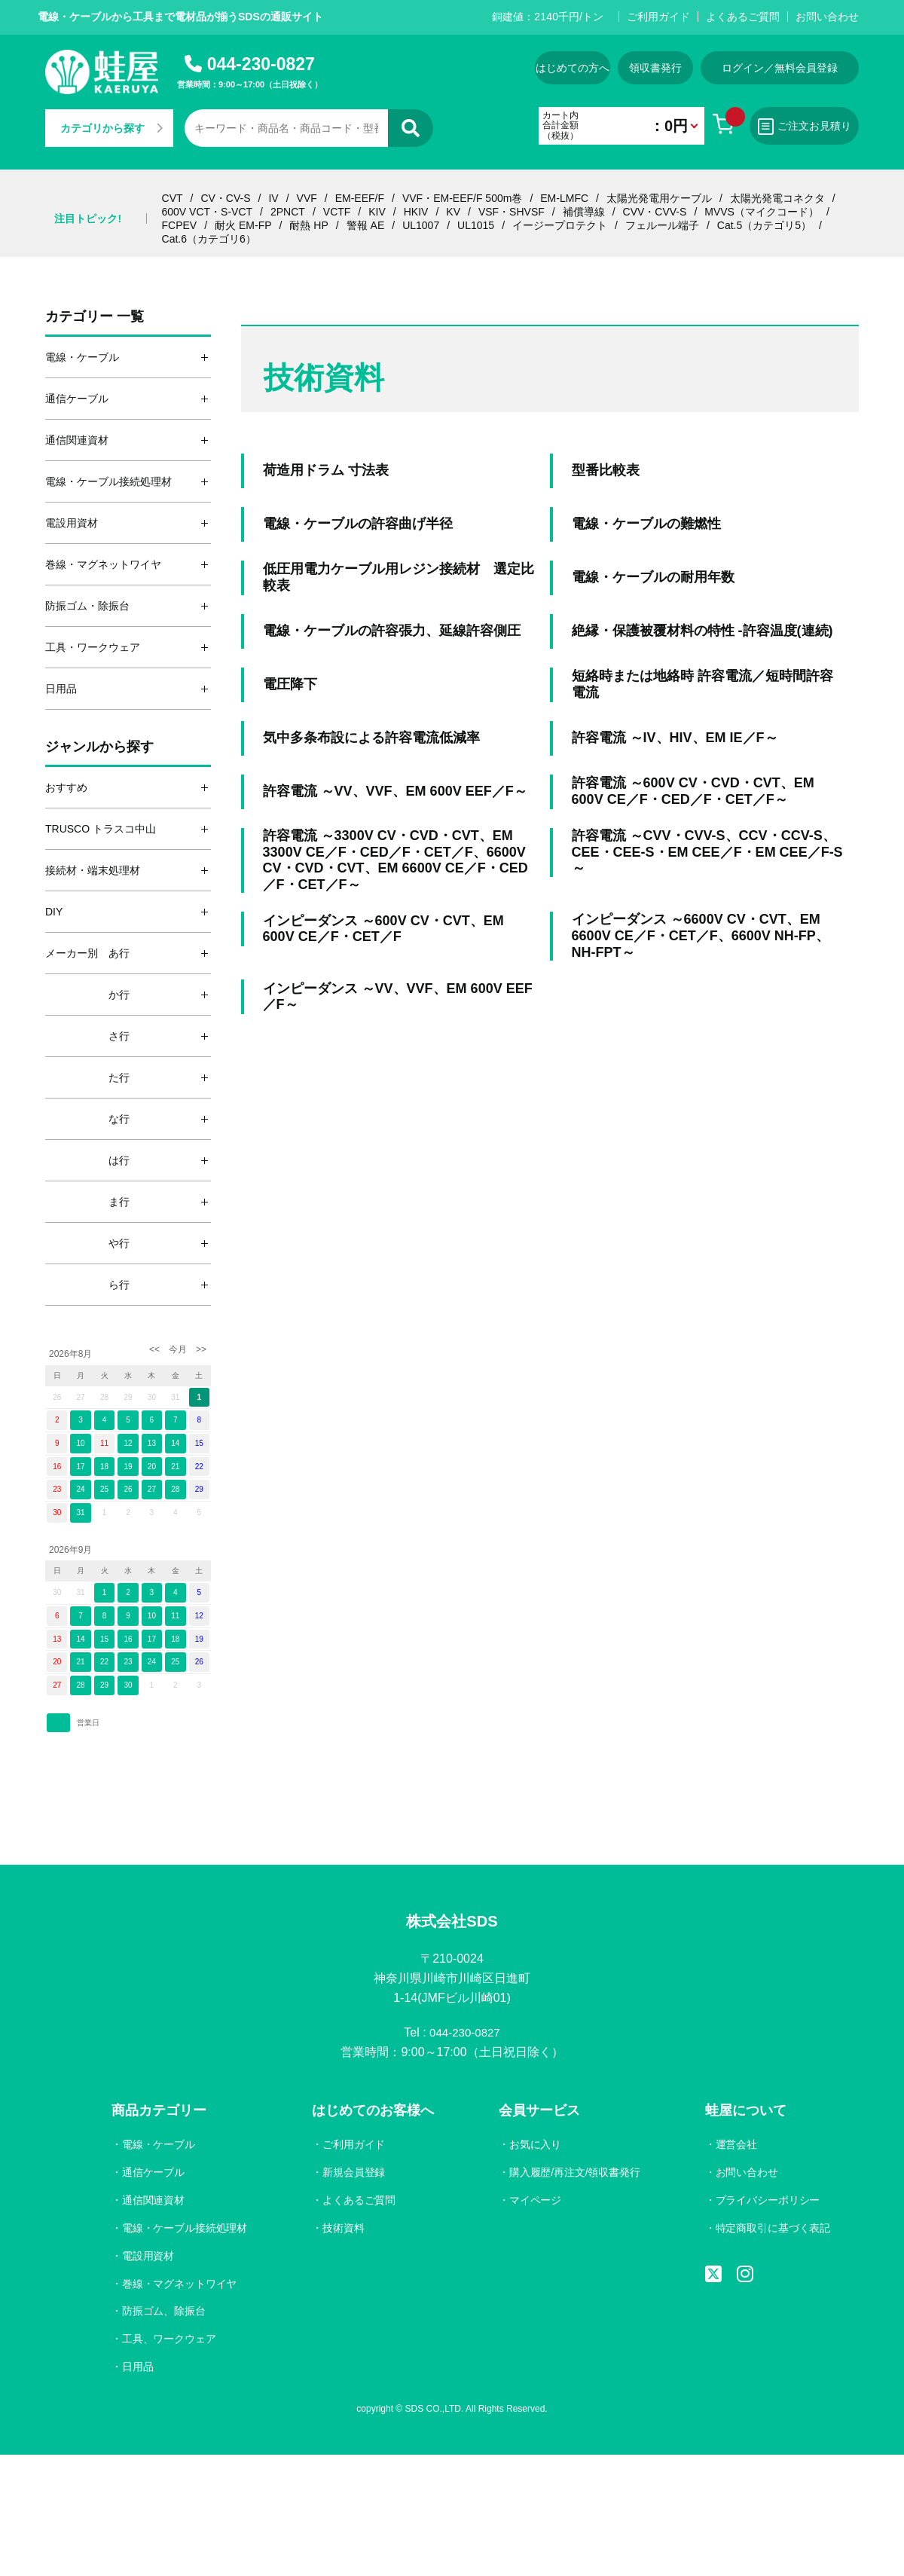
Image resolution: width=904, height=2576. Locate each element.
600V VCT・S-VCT (207, 212)
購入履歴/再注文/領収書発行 (574, 2174)
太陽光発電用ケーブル (659, 198)
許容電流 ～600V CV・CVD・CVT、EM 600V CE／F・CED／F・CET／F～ (693, 791)
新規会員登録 (354, 2174)
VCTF (337, 212)
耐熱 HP (308, 225)
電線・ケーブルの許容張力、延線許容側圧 (392, 630)
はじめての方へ (572, 68)
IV (273, 198)
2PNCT (287, 212)
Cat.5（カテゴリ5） (764, 225)
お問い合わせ (827, 17)
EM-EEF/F (359, 198)
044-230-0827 (261, 64)
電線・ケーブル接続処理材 (185, 2230)
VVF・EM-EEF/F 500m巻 (462, 198)
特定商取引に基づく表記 (772, 2230)
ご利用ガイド (658, 17)
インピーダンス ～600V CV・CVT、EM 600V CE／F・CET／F (383, 929)
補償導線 (584, 212)
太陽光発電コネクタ (777, 198)
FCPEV (179, 225)
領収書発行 (655, 68)
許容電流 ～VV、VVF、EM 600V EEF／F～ (395, 791)
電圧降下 (290, 684)
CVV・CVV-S (655, 212)
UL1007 (420, 225)
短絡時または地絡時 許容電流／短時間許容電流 (702, 684)
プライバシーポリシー (767, 2202)
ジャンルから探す (99, 746)
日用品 (138, 2369)
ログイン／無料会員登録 (780, 68)
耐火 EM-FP (243, 225)
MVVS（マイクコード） (761, 212)
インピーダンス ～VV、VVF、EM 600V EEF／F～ (398, 997)
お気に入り (534, 2147)
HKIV (416, 212)
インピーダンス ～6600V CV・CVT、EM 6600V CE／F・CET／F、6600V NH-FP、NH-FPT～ (700, 935)
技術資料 (343, 2230)
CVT (172, 198)
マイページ (534, 2202)
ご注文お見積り (804, 126)
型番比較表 (606, 470)
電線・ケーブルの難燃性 (646, 523)
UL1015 (475, 225)
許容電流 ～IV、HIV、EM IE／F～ (675, 737)
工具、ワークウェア (169, 2341)
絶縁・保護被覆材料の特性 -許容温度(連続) (702, 630)
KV (453, 212)
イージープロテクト (559, 225)
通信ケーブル (153, 2174)
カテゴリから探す (111, 128)
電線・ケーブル (159, 2147)
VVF (307, 198)
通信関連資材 (153, 2202)
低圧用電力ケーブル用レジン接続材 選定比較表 (398, 577)
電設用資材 (148, 2257)
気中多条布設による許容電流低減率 (371, 737)
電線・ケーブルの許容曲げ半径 (358, 523)
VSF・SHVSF (511, 212)
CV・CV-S (225, 198)
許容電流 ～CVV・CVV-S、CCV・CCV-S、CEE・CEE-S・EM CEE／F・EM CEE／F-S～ (707, 851)
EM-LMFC (564, 198)
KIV (377, 212)
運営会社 (735, 2147)
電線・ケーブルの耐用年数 (653, 577)
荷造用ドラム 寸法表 (326, 470)
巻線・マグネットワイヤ (180, 2285)
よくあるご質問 (743, 17)
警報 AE (366, 225)
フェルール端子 (662, 225)
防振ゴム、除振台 (164, 2313)
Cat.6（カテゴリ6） (209, 239)
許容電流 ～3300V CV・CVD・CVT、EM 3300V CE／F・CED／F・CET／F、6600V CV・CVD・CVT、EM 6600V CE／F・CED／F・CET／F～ (395, 860)
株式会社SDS (452, 1922)
